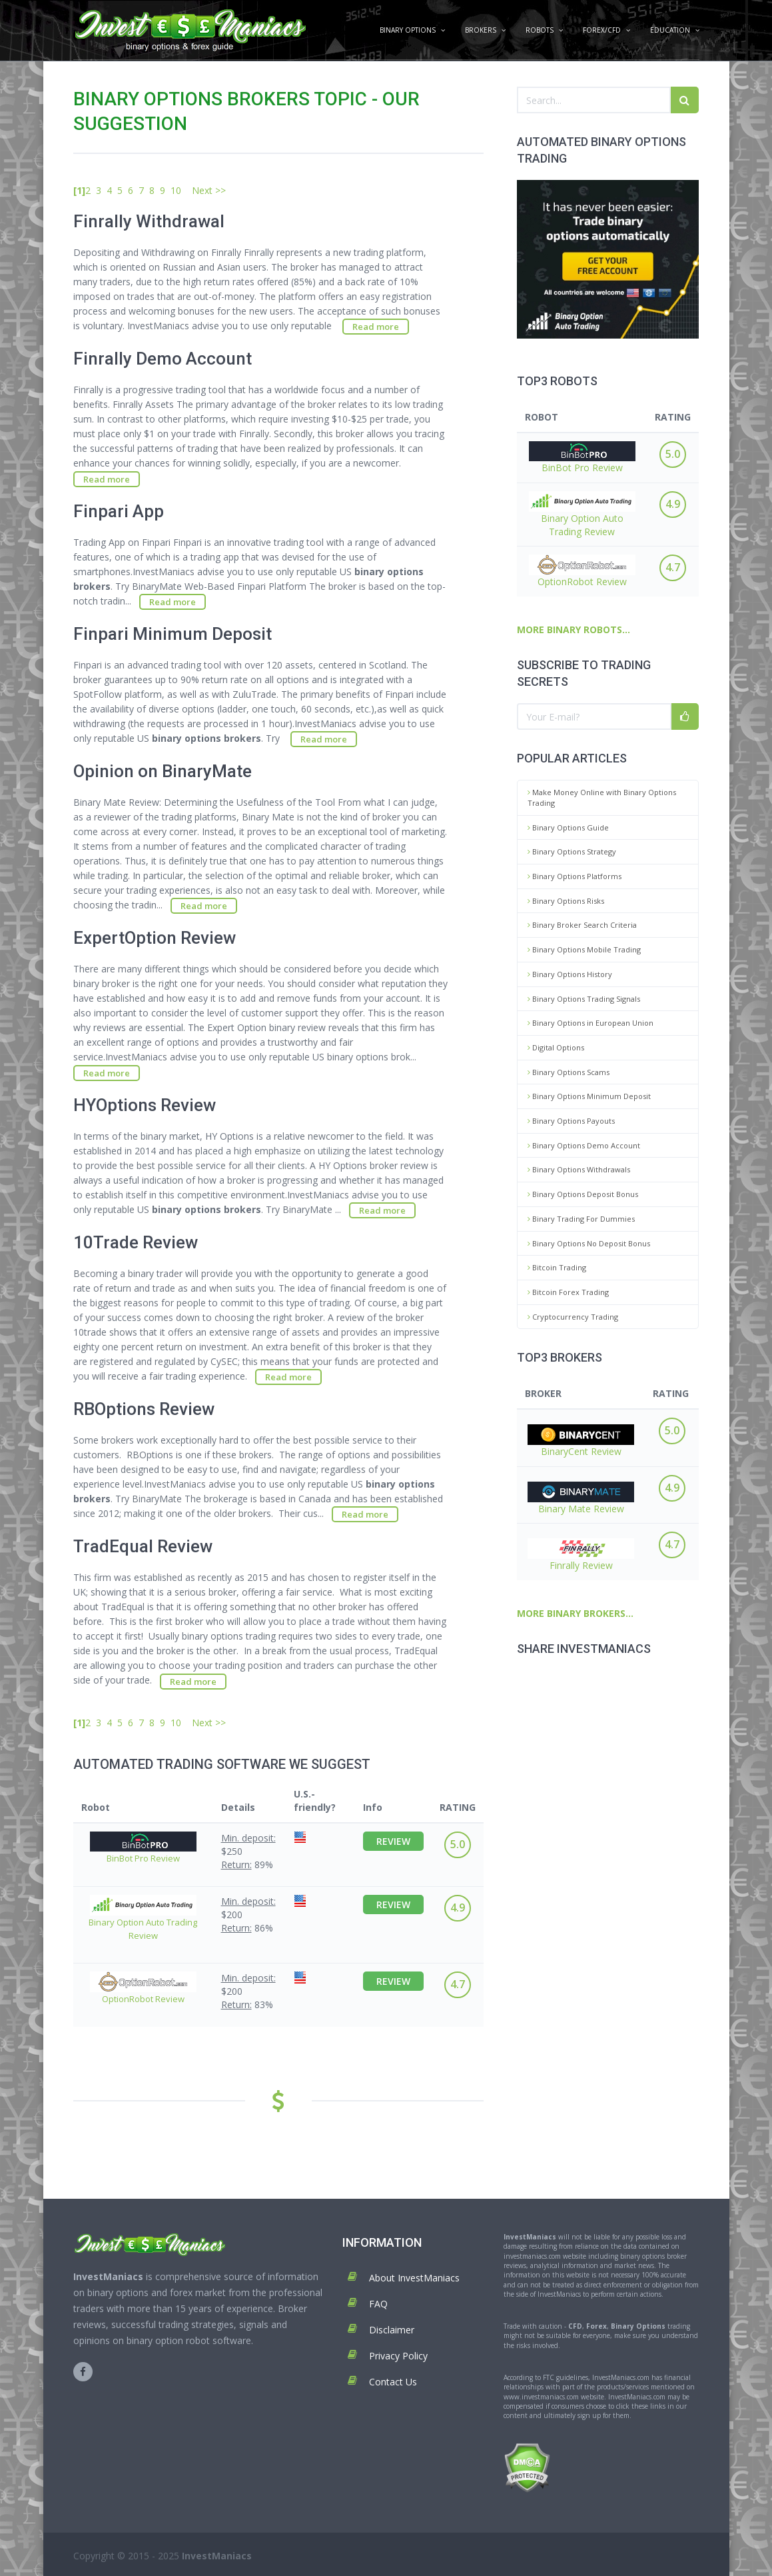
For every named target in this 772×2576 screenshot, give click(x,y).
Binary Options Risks (566, 901)
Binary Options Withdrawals (579, 1169)
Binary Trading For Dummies (581, 1219)
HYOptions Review (144, 1105)
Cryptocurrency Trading (573, 1317)
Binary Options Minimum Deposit (589, 1096)
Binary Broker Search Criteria (582, 925)
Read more (375, 327)
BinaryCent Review (581, 1441)
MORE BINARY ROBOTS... (573, 629)
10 (176, 190)
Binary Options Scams (568, 1072)
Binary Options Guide (568, 827)
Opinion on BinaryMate (162, 771)
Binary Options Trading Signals (584, 999)
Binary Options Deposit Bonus (583, 1194)
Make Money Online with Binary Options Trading (602, 797)
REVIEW (393, 1841)
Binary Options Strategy (572, 851)
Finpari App (118, 511)
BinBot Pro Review (582, 458)
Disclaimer (391, 2329)
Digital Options (556, 1047)
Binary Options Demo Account (584, 1145)
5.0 (672, 454)
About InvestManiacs (414, 2277)
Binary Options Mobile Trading (584, 949)
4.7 (672, 567)
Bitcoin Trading (557, 1267)
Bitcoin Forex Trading (568, 1292)
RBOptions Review (143, 1409)
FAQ (378, 2303)
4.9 (672, 504)
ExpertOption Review (154, 938)
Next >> (209, 190)
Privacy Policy (398, 2355)
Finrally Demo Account (162, 359)
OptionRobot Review (582, 571)
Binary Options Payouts (571, 1121)
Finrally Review (581, 1555)
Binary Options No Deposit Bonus (589, 1243)
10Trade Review (135, 1242)
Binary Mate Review (581, 1498)
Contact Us (393, 2381)
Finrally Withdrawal (148, 221)
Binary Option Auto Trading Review (582, 514)
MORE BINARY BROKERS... (575, 1613)
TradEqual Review (142, 1546)
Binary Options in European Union (590, 1023)
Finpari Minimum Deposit (172, 634)
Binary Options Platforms (574, 876)
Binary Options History (570, 974)
